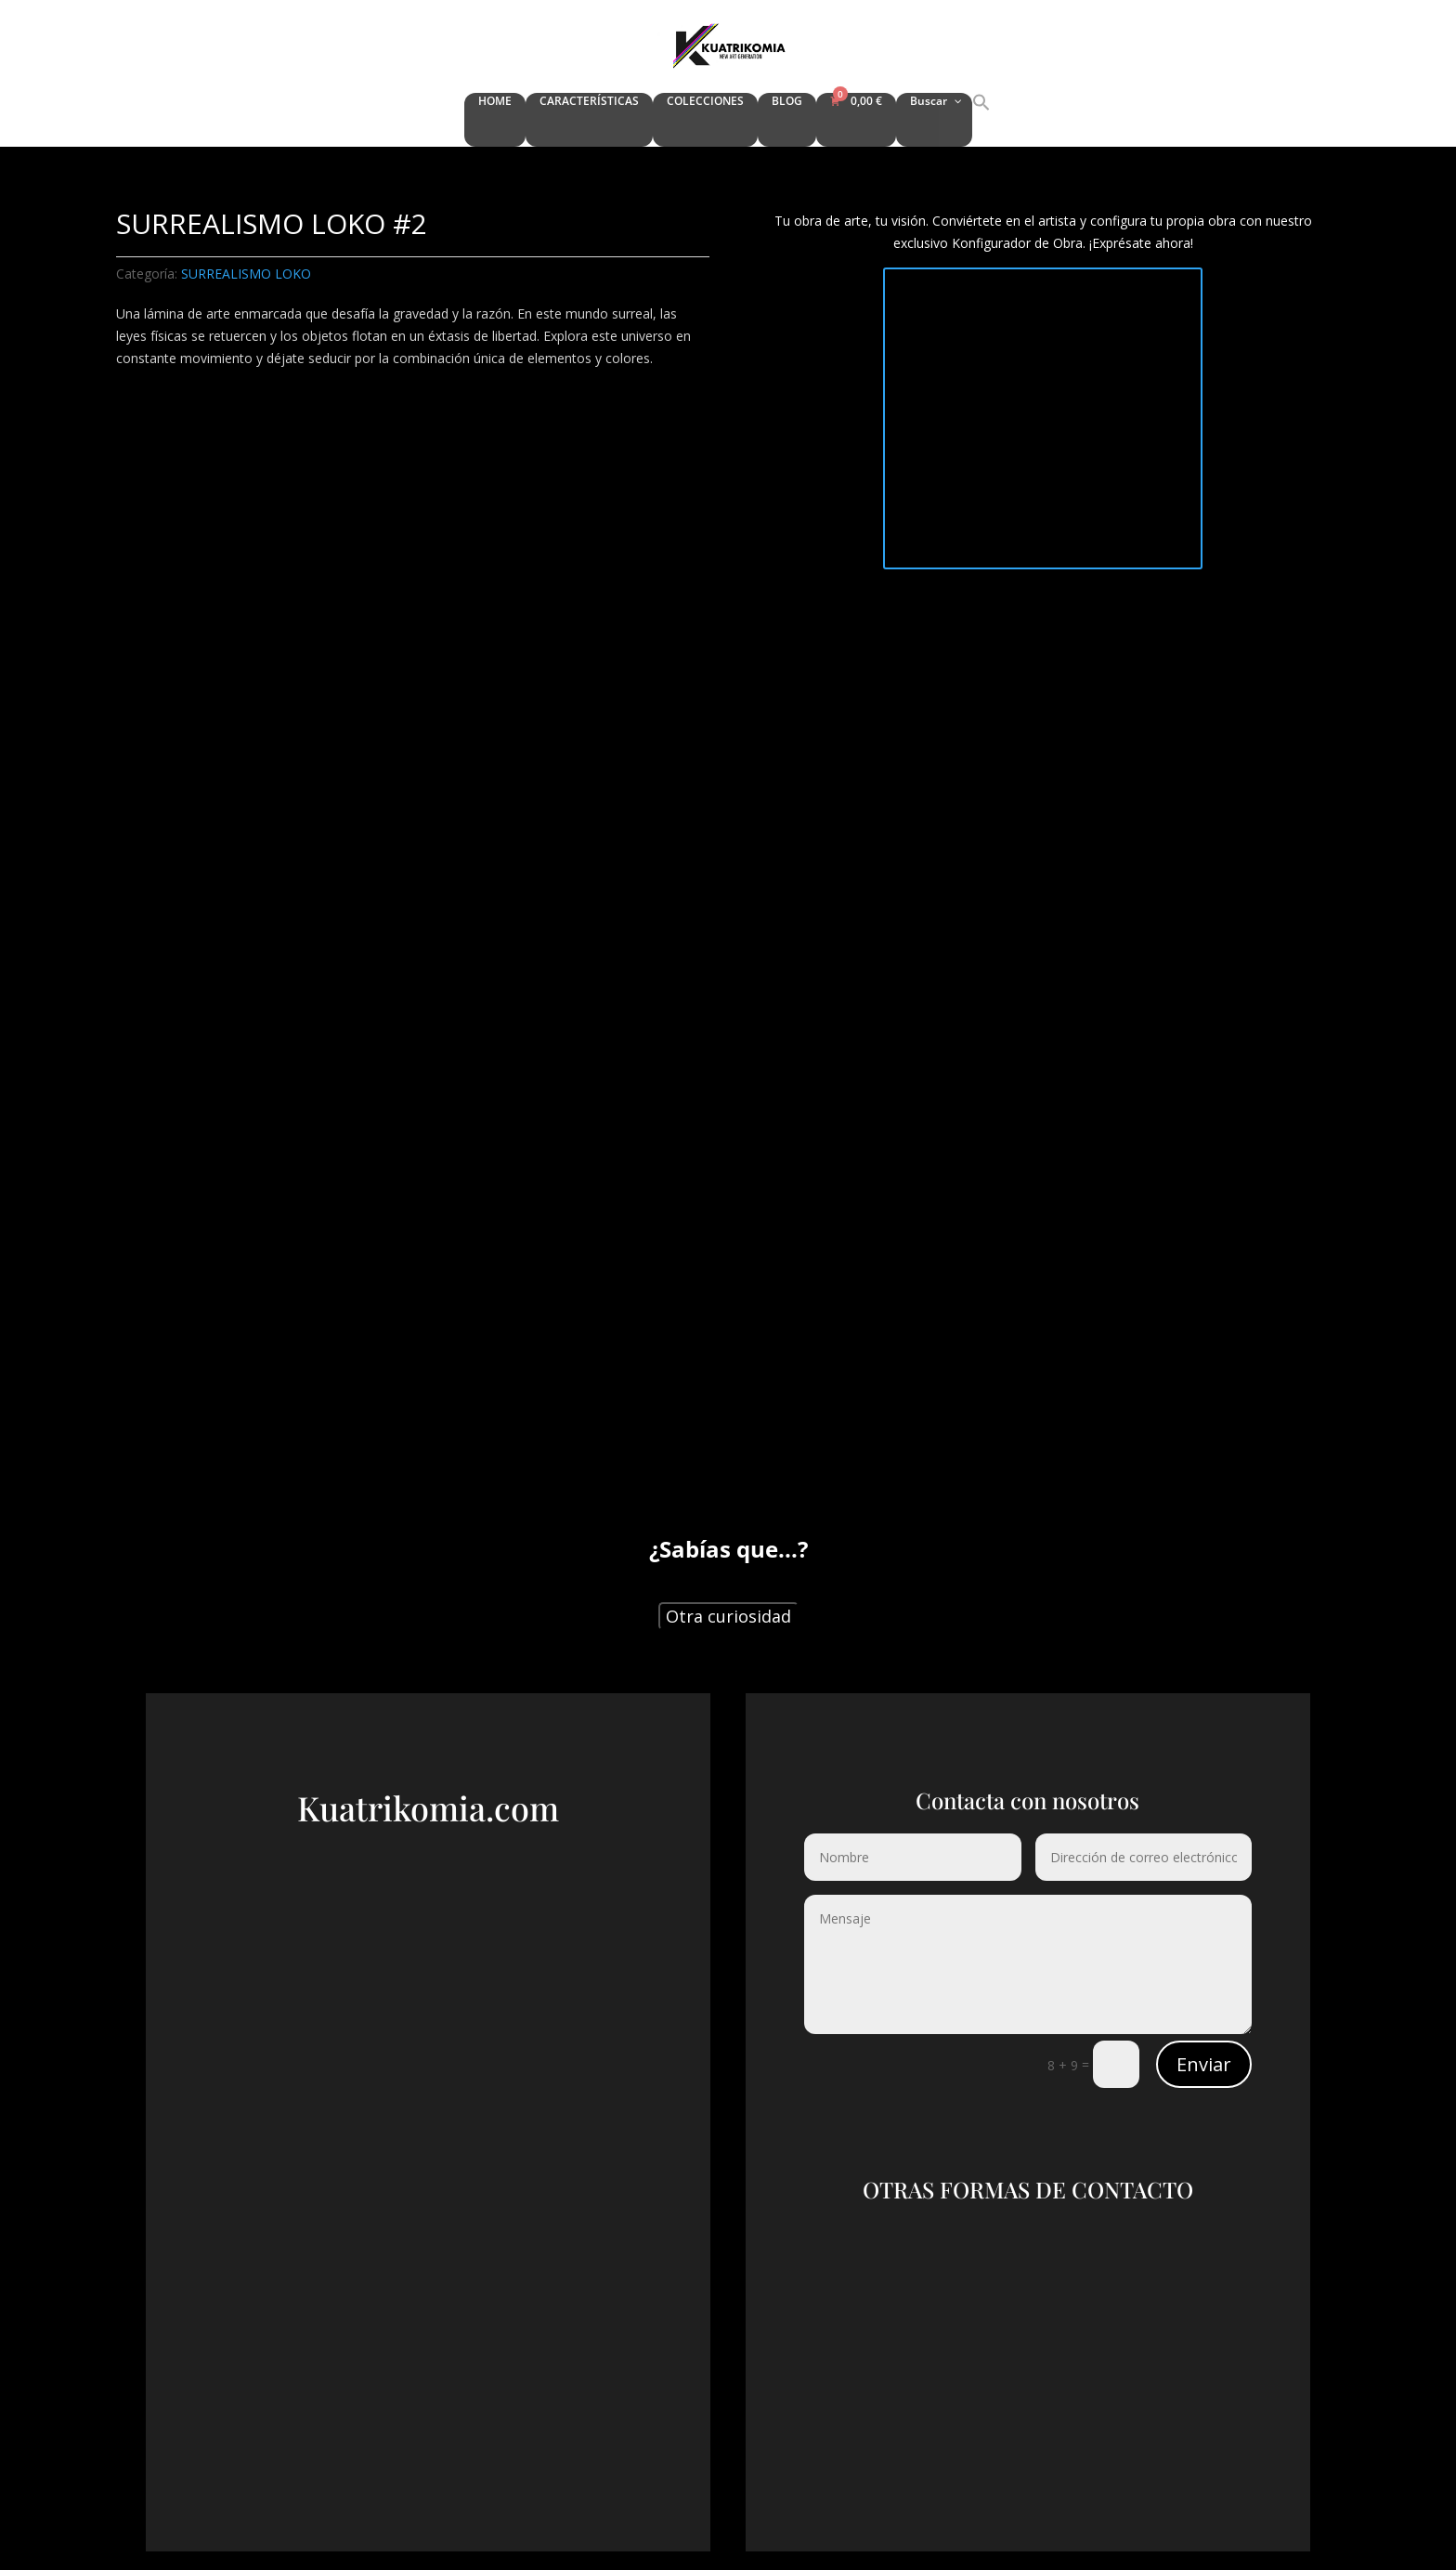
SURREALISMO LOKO (246, 273)
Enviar (1203, 2064)
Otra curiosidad (728, 1616)
